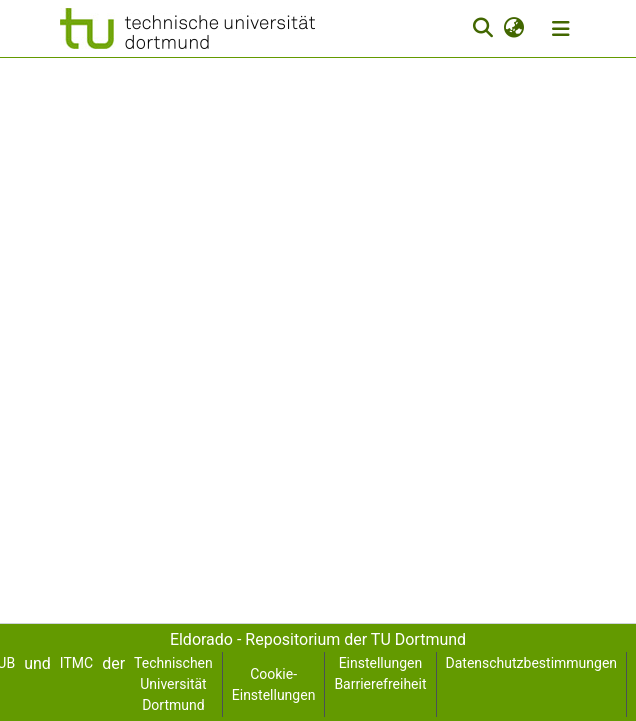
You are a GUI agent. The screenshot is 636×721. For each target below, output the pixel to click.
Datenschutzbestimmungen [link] (532, 663)
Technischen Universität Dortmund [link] (173, 684)
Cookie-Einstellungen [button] (274, 684)
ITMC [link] (76, 663)
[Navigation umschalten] (561, 29)
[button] (187, 28)
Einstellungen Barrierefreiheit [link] (380, 673)
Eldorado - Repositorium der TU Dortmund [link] (318, 639)
